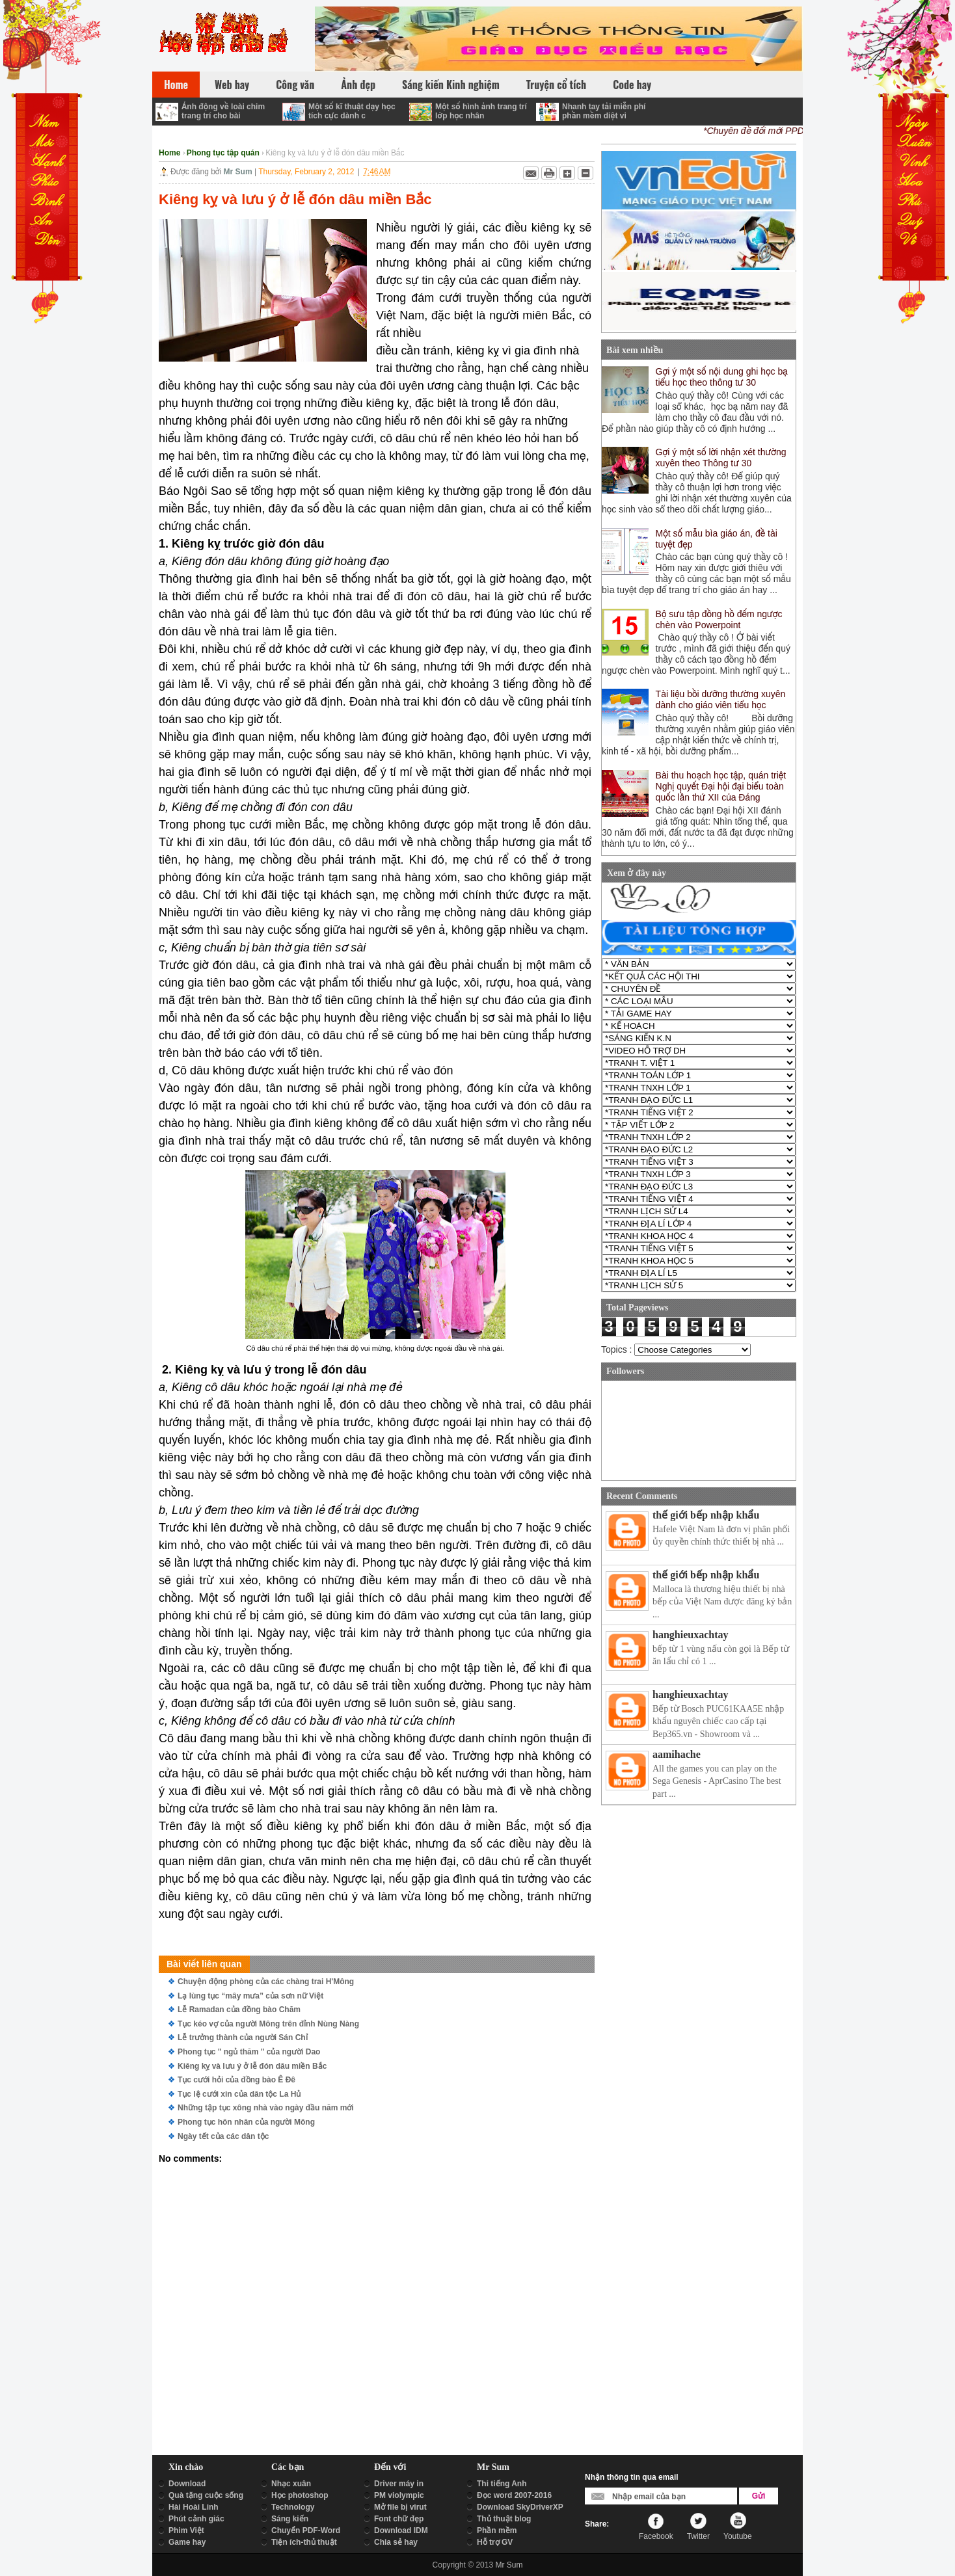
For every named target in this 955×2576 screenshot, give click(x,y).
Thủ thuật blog (504, 2518)
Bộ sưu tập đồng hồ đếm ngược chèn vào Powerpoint (719, 619)
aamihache (676, 1754)
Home (169, 152)
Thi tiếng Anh (502, 2483)
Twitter (698, 2536)
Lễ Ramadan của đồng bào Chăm (239, 2009)
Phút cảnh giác (196, 2518)
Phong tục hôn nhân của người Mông (246, 2122)
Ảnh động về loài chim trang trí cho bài (223, 111)
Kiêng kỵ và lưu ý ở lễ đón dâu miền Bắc (252, 2066)
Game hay (187, 2542)
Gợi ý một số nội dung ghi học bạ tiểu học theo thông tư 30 (722, 377)
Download (187, 2483)
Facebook (656, 2536)
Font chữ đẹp (399, 2518)
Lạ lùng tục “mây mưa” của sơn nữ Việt (250, 1995)
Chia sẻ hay (396, 2542)
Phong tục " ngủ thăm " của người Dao (249, 2051)
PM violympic (399, 2495)
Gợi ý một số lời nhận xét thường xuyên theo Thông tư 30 (721, 457)
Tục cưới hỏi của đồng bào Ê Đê (236, 2079)
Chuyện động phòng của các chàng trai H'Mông (266, 1981)
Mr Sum (508, 2564)
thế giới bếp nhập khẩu (705, 1514)
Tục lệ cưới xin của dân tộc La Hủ (239, 2094)
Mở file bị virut (400, 2507)
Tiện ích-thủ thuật (304, 2542)
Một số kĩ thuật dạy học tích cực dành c (352, 111)
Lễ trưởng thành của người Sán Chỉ (243, 2037)
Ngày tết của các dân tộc (223, 2136)
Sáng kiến (289, 2518)
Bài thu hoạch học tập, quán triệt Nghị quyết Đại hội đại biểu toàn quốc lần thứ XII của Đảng (721, 786)
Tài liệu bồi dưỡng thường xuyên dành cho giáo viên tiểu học (721, 699)
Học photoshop (300, 2495)
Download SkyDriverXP (520, 2507)
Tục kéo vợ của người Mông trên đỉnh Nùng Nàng (268, 2023)
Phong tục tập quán (223, 152)
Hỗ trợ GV (495, 2542)
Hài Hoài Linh (193, 2507)
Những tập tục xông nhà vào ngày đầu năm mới (266, 2107)
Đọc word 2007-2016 (514, 2495)
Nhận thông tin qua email (632, 2477)
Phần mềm (497, 2530)
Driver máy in (399, 2483)
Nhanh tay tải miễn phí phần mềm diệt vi (603, 111)
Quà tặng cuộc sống (205, 2495)
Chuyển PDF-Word (305, 2530)
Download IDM (401, 2530)
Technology (292, 2507)
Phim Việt (186, 2530)
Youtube (737, 2536)
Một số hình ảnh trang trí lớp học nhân (481, 111)
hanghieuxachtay (690, 1634)
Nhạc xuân (291, 2483)
